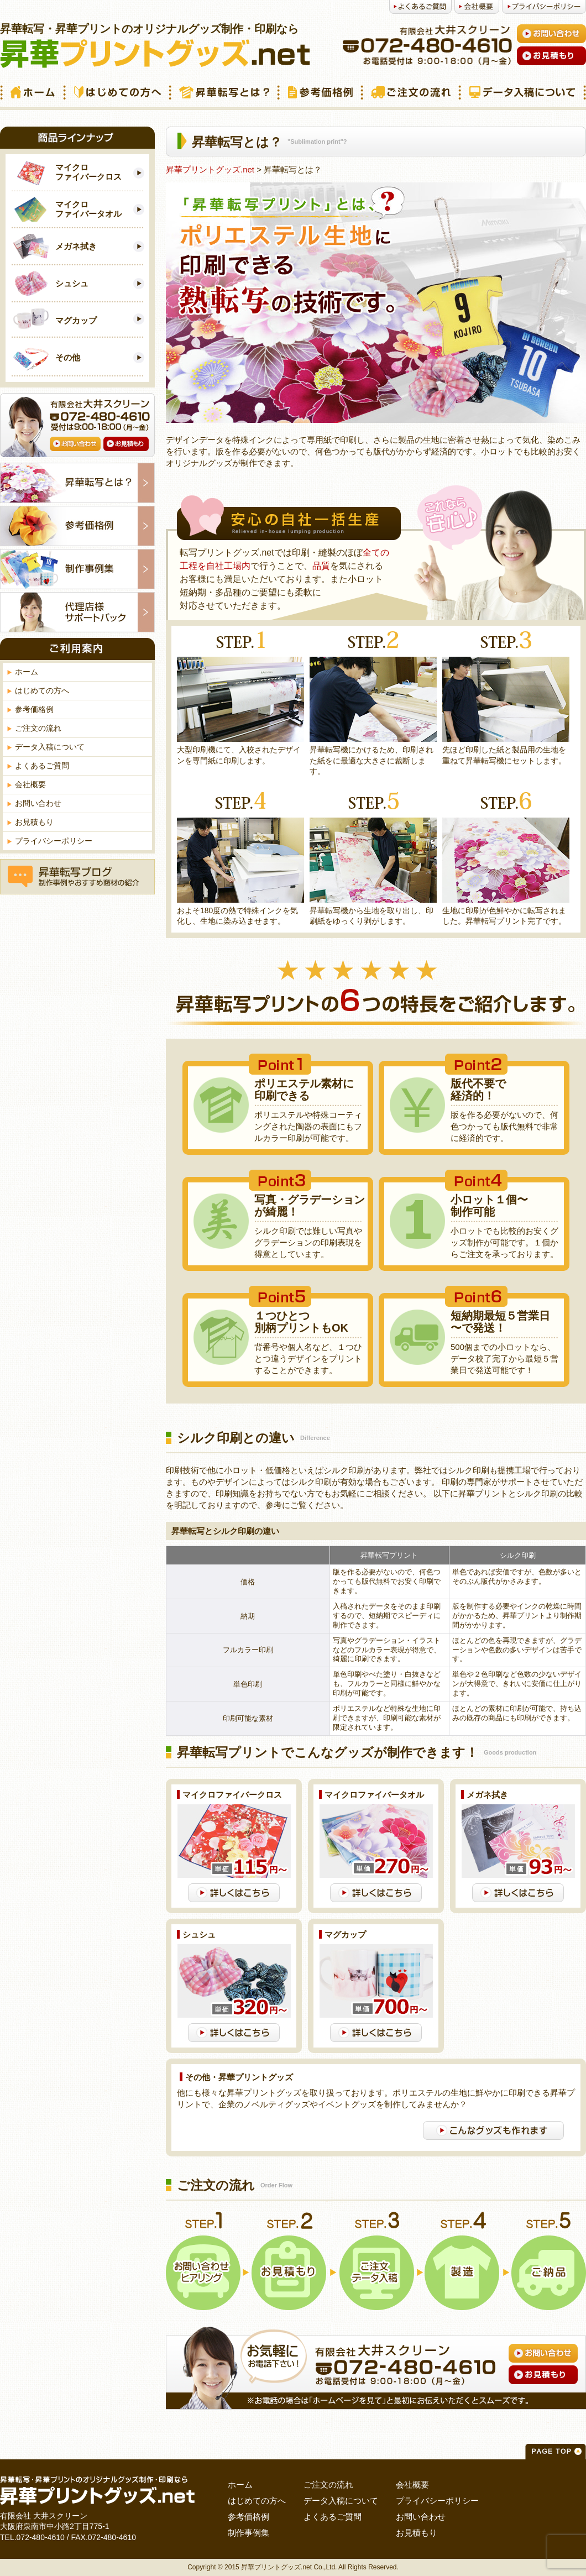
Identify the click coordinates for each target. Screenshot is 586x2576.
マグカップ (76, 320)
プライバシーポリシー (53, 840)
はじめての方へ (42, 690)
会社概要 (30, 784)
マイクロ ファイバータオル (88, 209)
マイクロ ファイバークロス (88, 172)
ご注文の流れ (38, 728)
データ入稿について (50, 746)
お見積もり (34, 822)
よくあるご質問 (42, 765)
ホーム (26, 671)
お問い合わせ (38, 803)
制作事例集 (248, 2532)
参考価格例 (34, 709)
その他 (67, 357)
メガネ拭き (76, 246)
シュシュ (71, 283)
